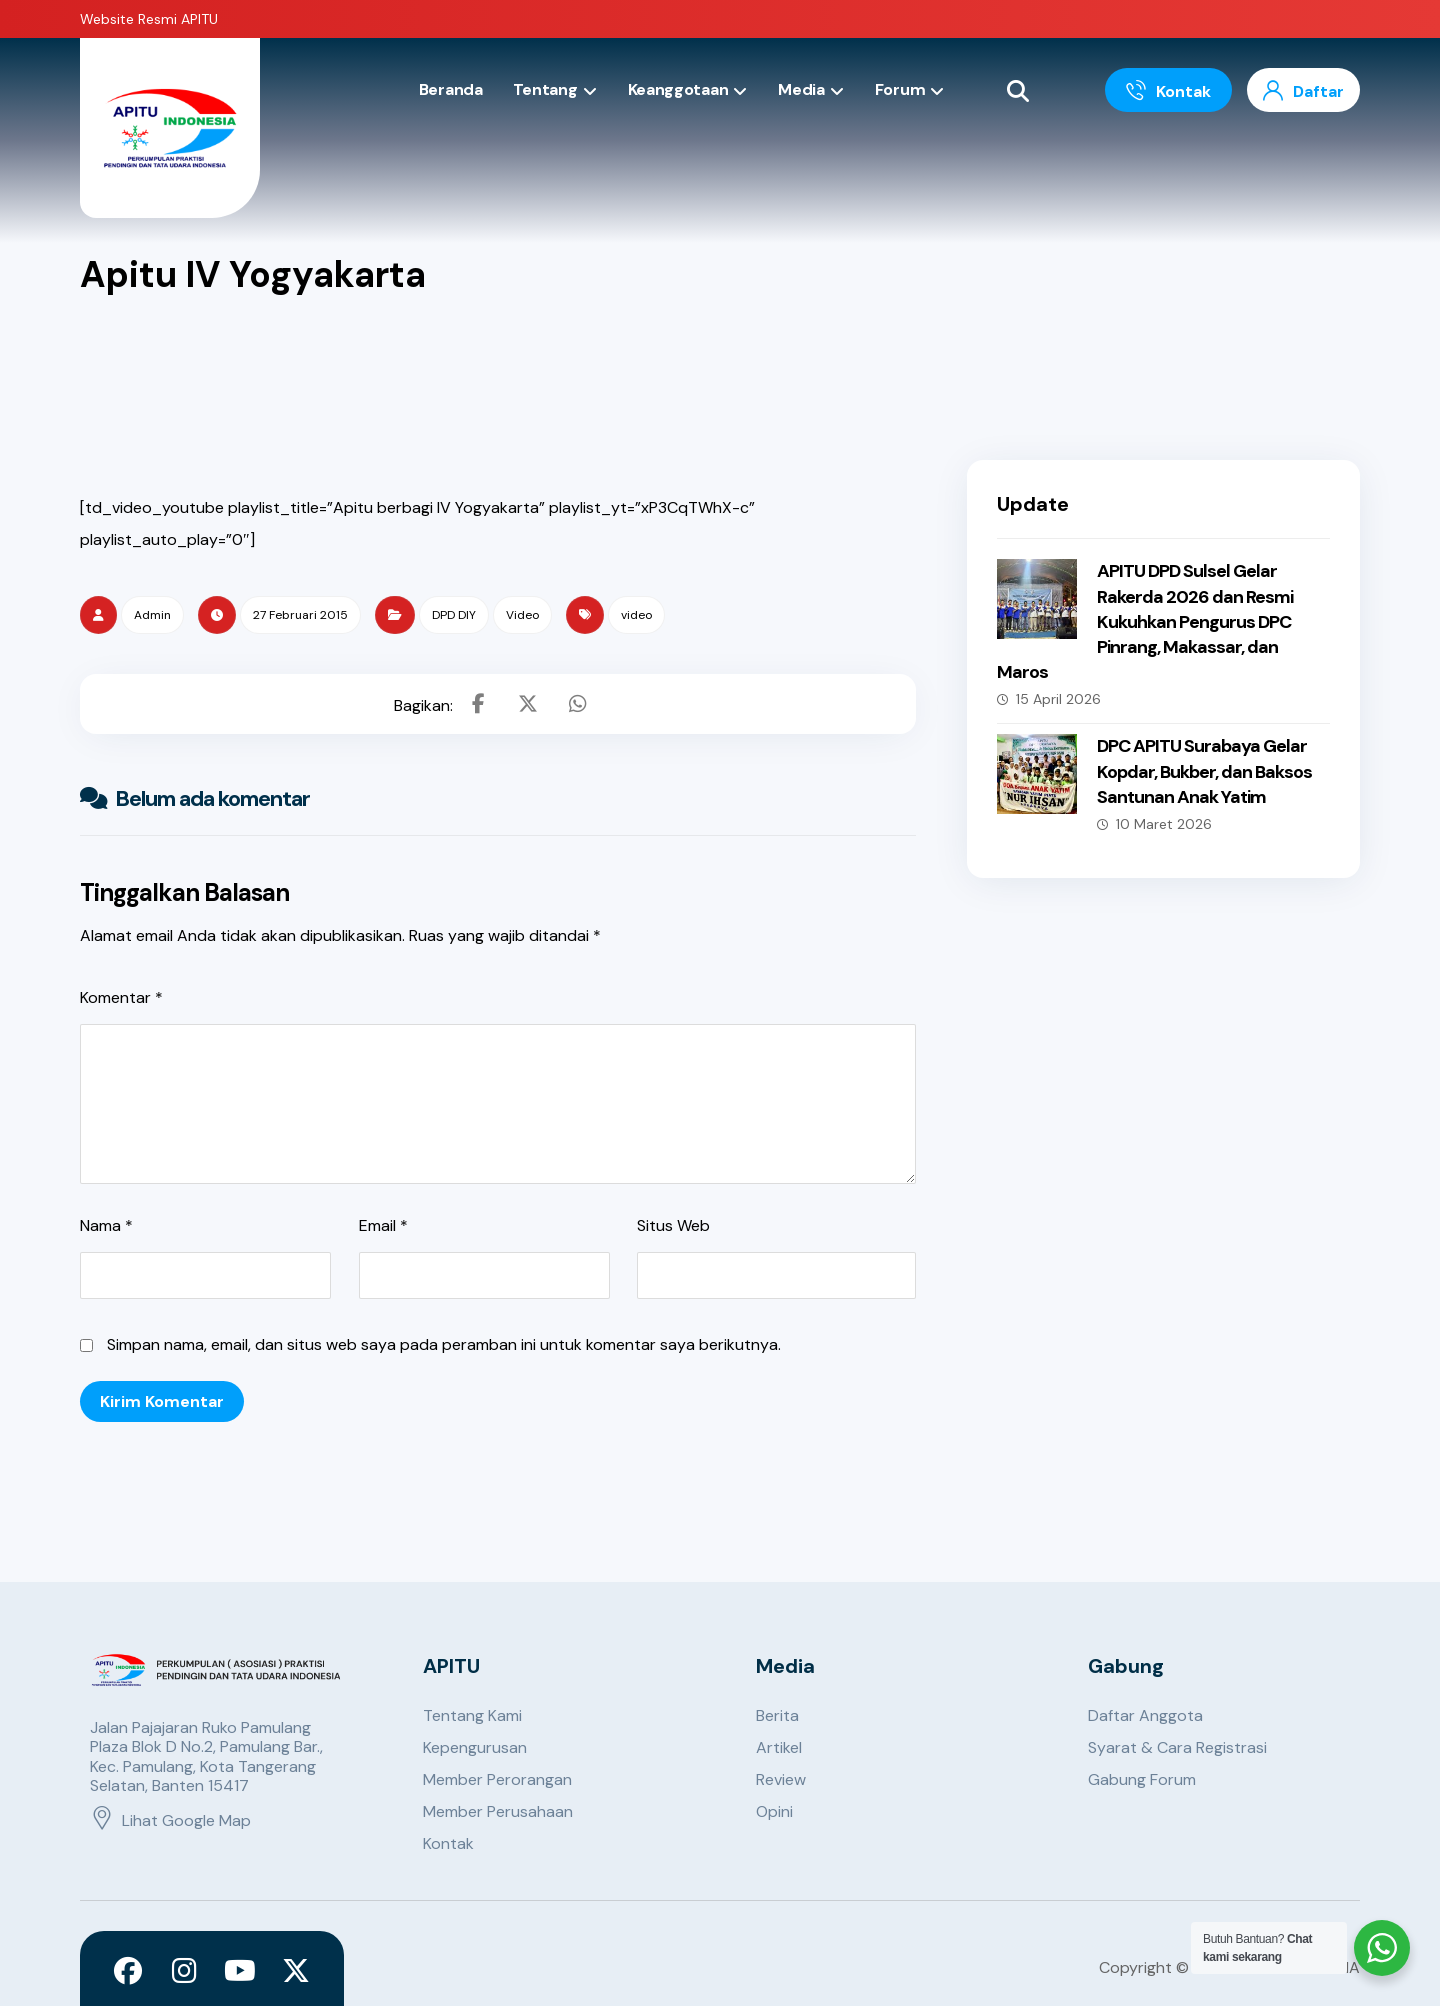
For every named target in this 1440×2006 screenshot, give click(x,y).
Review (781, 1779)
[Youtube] (240, 1971)
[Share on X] (528, 704)
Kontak (448, 1843)
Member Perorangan (497, 1779)
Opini (774, 1811)
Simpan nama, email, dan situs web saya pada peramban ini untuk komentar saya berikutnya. (444, 1344)
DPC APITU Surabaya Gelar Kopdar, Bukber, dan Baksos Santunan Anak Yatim (1204, 771)
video (636, 615)
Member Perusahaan (498, 1811)
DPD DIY (454, 615)
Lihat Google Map (170, 1820)
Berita (777, 1715)
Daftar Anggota (1145, 1715)
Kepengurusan (475, 1747)
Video (522, 615)
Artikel (779, 1747)
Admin (152, 615)
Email (383, 1225)
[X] (296, 1971)
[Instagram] (184, 1971)
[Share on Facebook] (478, 704)
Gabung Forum (1142, 1779)
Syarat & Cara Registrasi (1177, 1747)
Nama (106, 1225)
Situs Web (673, 1225)
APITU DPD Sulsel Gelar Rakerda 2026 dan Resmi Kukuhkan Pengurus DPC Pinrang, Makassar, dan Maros (1145, 621)
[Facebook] (128, 1971)
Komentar (121, 997)
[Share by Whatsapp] (578, 704)
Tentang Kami (472, 1715)
